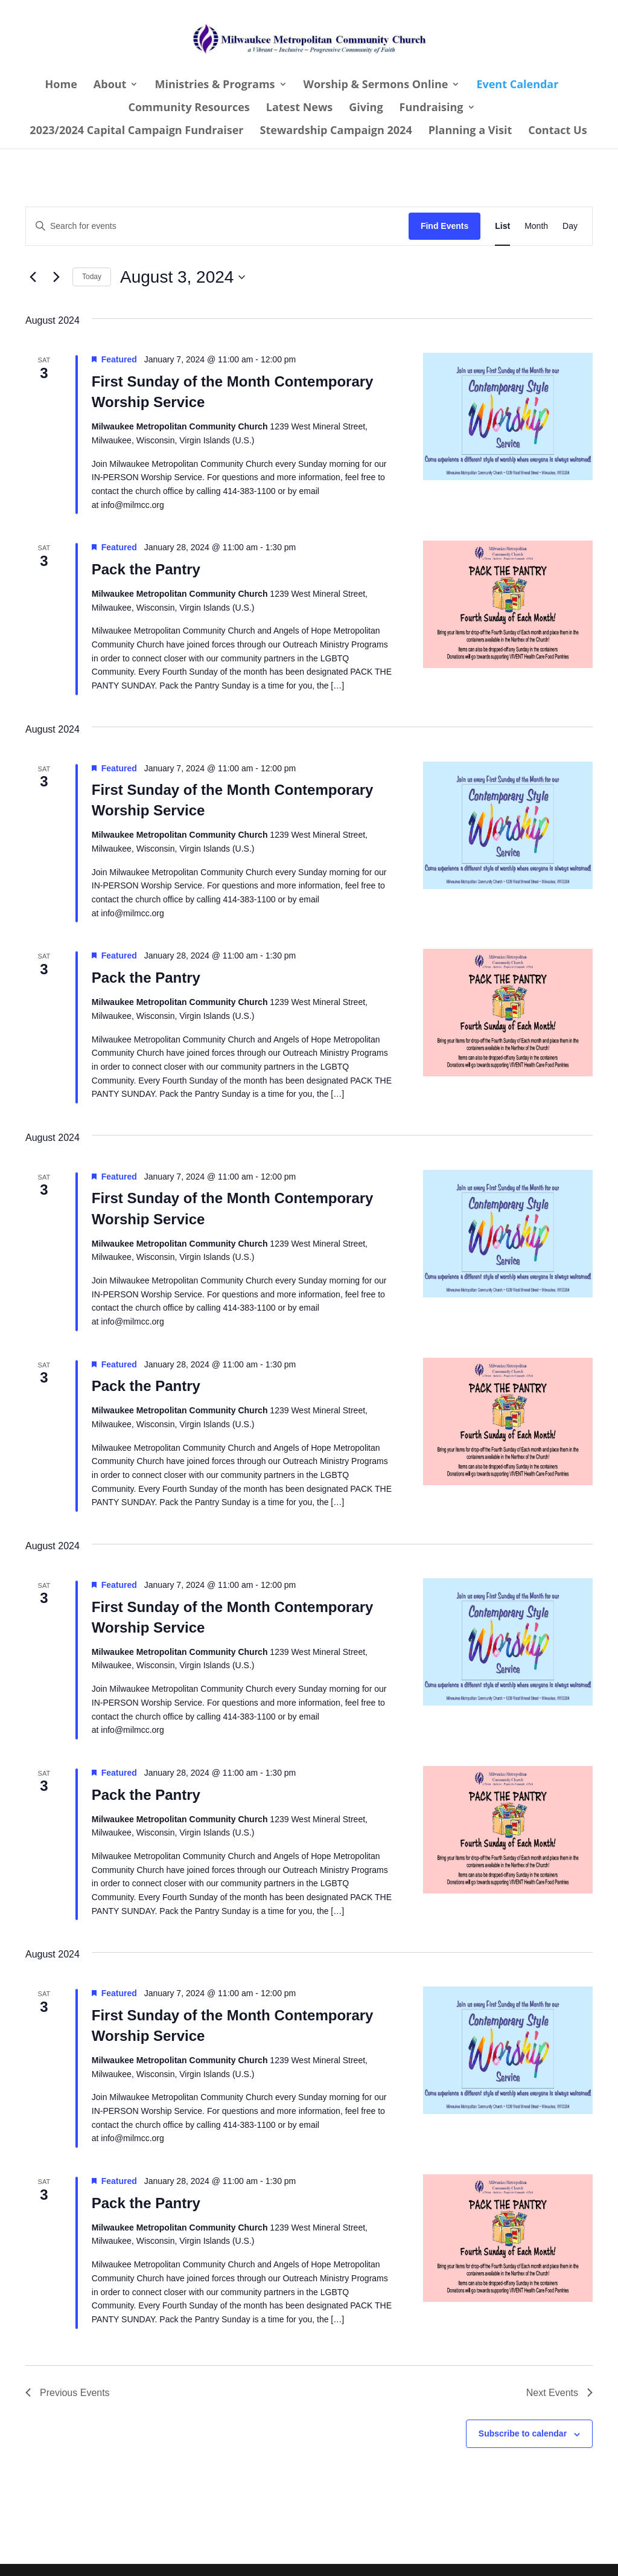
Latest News (299, 108)
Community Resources (188, 108)
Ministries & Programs (214, 85)
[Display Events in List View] (502, 226)
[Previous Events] (32, 277)
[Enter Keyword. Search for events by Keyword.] (217, 226)
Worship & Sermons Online (376, 85)
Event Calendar (517, 85)
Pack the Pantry (146, 569)
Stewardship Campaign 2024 (336, 131)
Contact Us (557, 131)
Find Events (444, 226)
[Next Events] (56, 277)
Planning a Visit (470, 131)
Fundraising (432, 108)
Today (91, 276)
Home (61, 85)
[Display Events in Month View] (536, 226)
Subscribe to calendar (523, 2433)
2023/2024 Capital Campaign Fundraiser (136, 131)
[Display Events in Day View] (570, 226)
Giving (366, 108)
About (110, 85)
